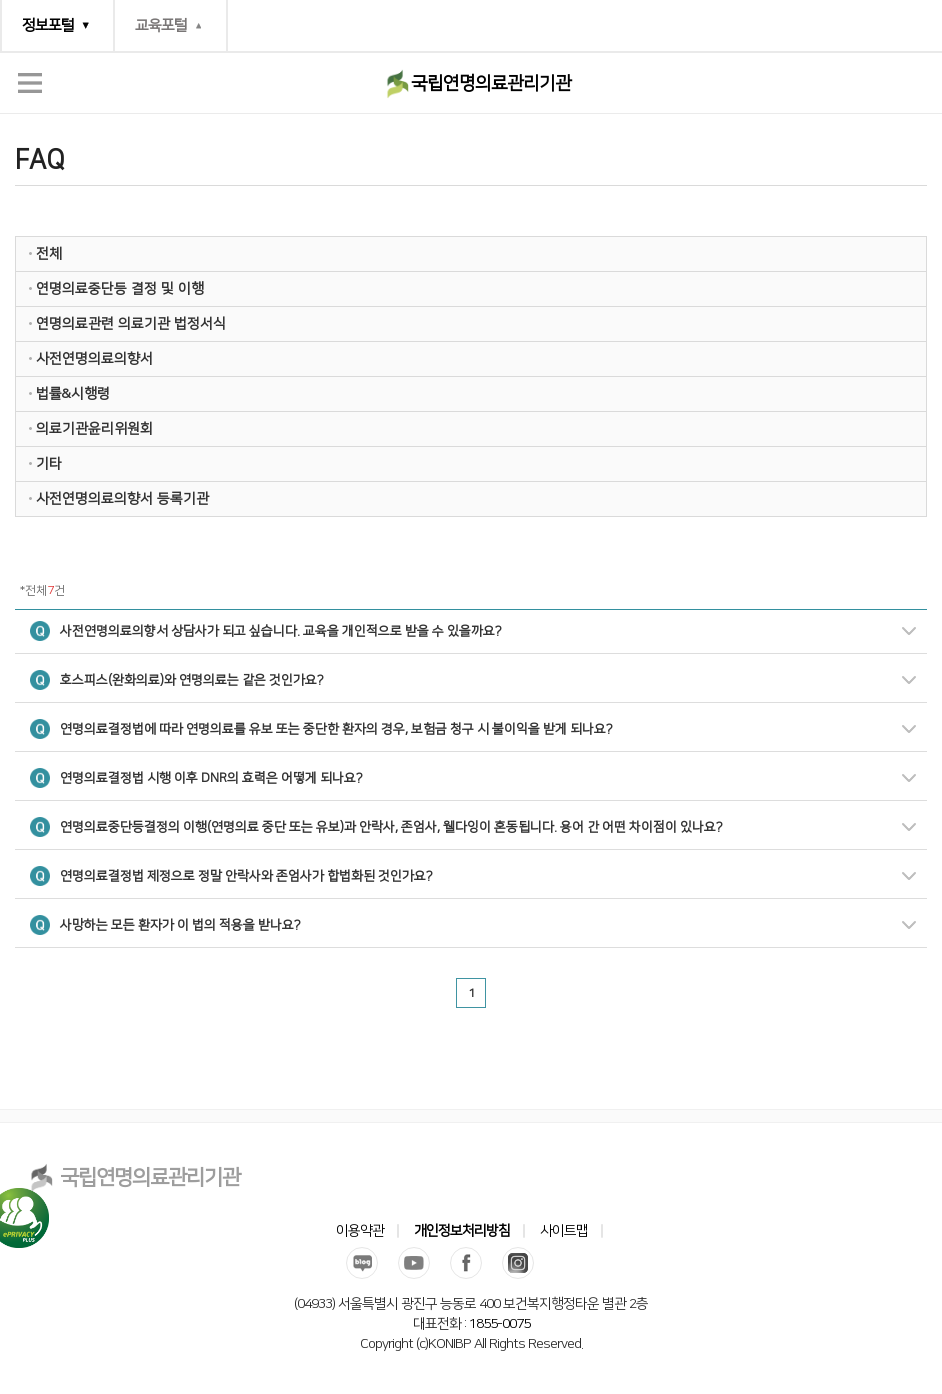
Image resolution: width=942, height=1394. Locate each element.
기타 (49, 464)
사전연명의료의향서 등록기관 (122, 499)
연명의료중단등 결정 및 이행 (120, 289)
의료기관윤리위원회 (94, 429)
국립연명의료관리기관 (491, 84)
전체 (49, 254)
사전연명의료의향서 (94, 359)
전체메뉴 (30, 83)
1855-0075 (499, 1324)
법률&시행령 (73, 394)
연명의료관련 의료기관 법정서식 (131, 324)
